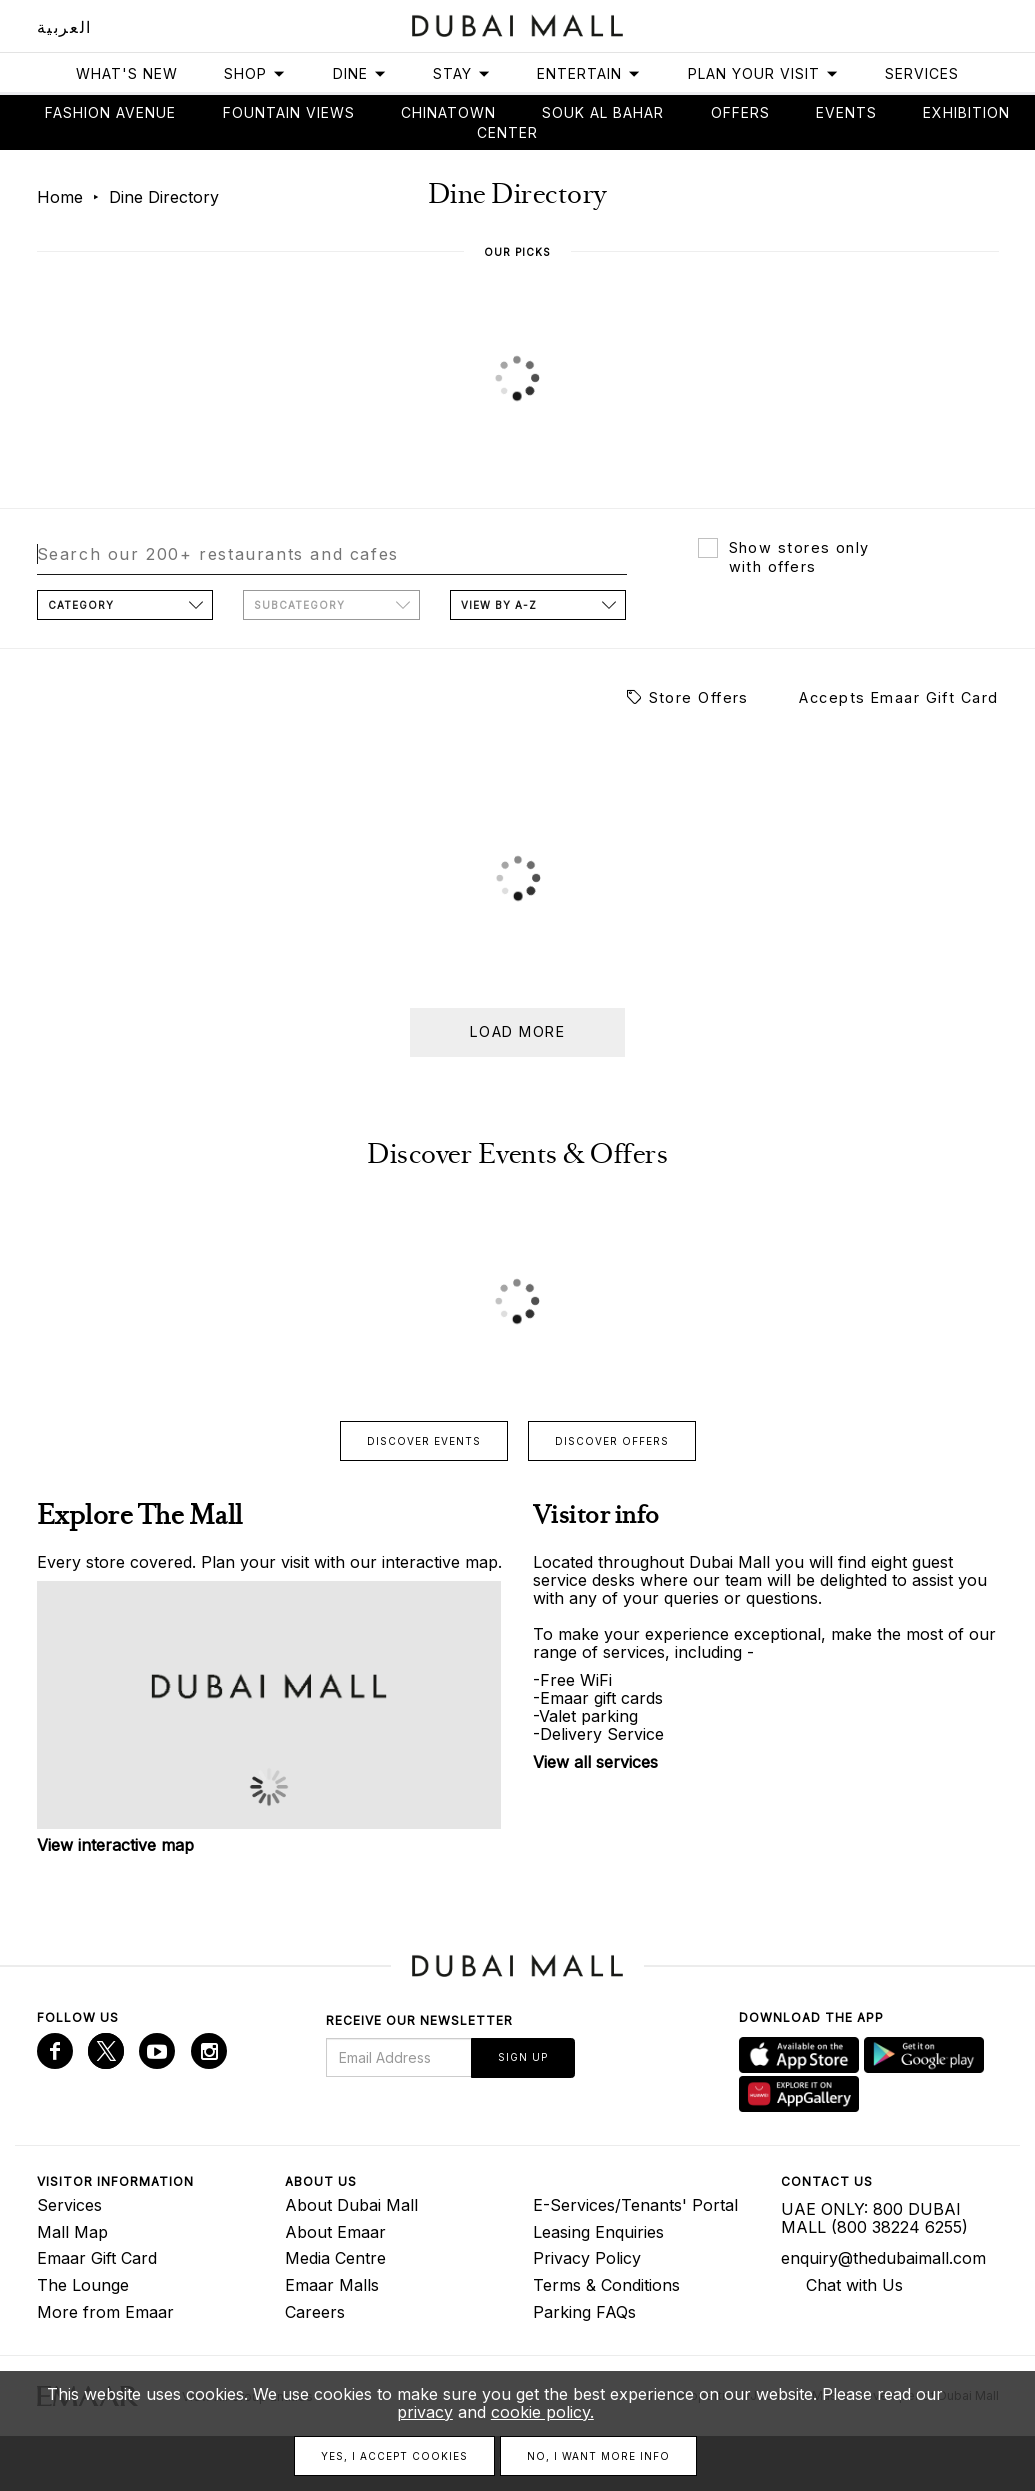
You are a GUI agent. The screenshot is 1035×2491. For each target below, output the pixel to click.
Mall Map (72, 2232)
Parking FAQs (584, 2312)
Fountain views (289, 112)
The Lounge (83, 2285)
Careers (315, 2312)
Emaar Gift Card (97, 2258)
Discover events (424, 1441)
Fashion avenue (110, 112)
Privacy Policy (587, 2258)
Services (922, 73)
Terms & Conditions (606, 2285)
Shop (255, 73)
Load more (517, 1031)
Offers (740, 112)
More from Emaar (105, 2312)
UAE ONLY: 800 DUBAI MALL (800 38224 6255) (874, 2218)
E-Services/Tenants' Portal (635, 2205)
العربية (64, 27)
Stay (462, 73)
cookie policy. (542, 2412)
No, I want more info (598, 2456)
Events (846, 112)
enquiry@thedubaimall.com (883, 2258)
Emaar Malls (332, 2285)
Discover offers (612, 1441)
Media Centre (335, 2258)
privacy (425, 2412)
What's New (127, 73)
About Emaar (335, 2232)
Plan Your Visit (763, 73)
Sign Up (523, 2057)
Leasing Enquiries (598, 2232)
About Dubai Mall (351, 2205)
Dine (360, 73)
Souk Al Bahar (603, 112)
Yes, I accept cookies (394, 2456)
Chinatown (448, 112)
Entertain (589, 73)
